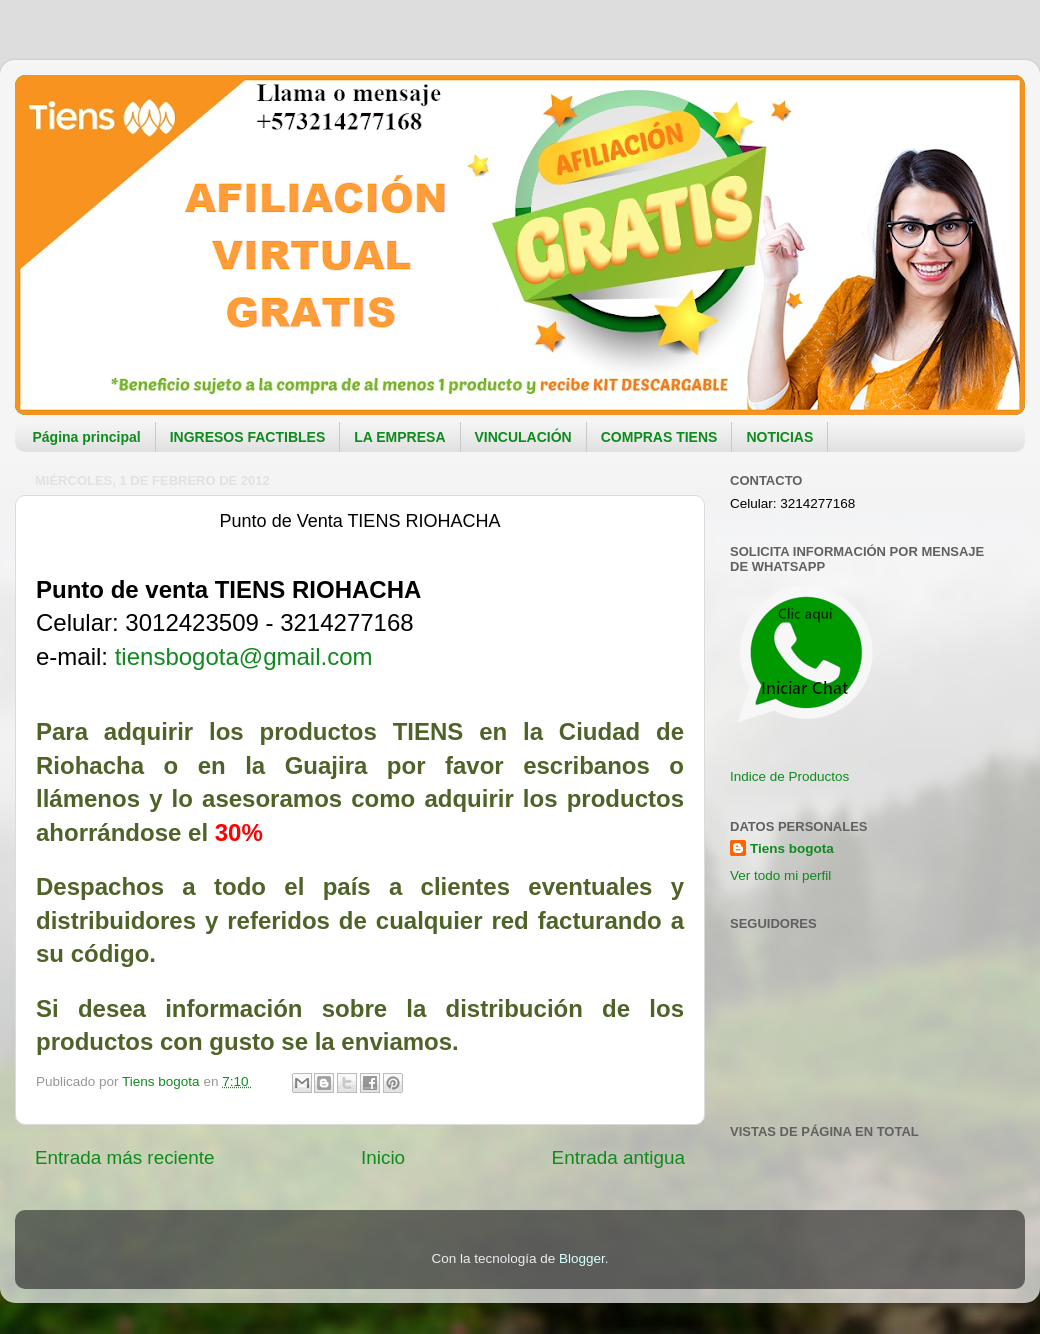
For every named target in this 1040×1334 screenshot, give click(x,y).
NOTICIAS (779, 437)
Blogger (582, 1258)
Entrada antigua (618, 1157)
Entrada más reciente (125, 1157)
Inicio (383, 1157)
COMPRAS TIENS (659, 437)
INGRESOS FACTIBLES (248, 437)
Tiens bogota (792, 848)
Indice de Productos (789, 776)
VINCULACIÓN (523, 437)
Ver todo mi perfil (780, 875)
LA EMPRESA (399, 437)
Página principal (87, 437)
